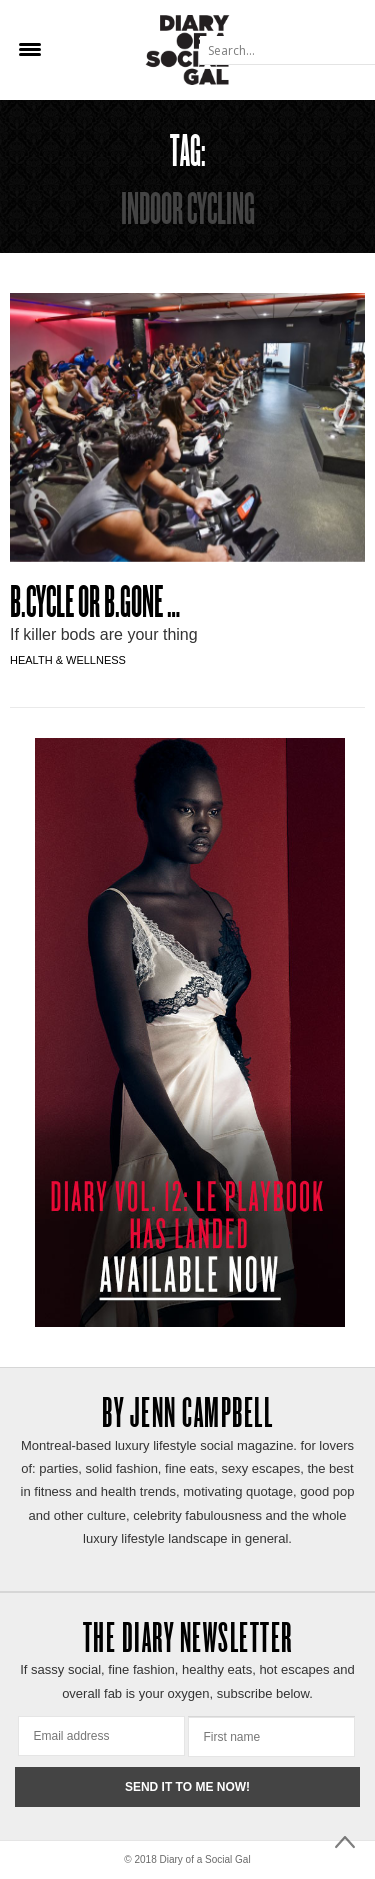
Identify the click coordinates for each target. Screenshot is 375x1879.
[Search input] (286, 50)
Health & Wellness (68, 660)
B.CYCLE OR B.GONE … (95, 605)
